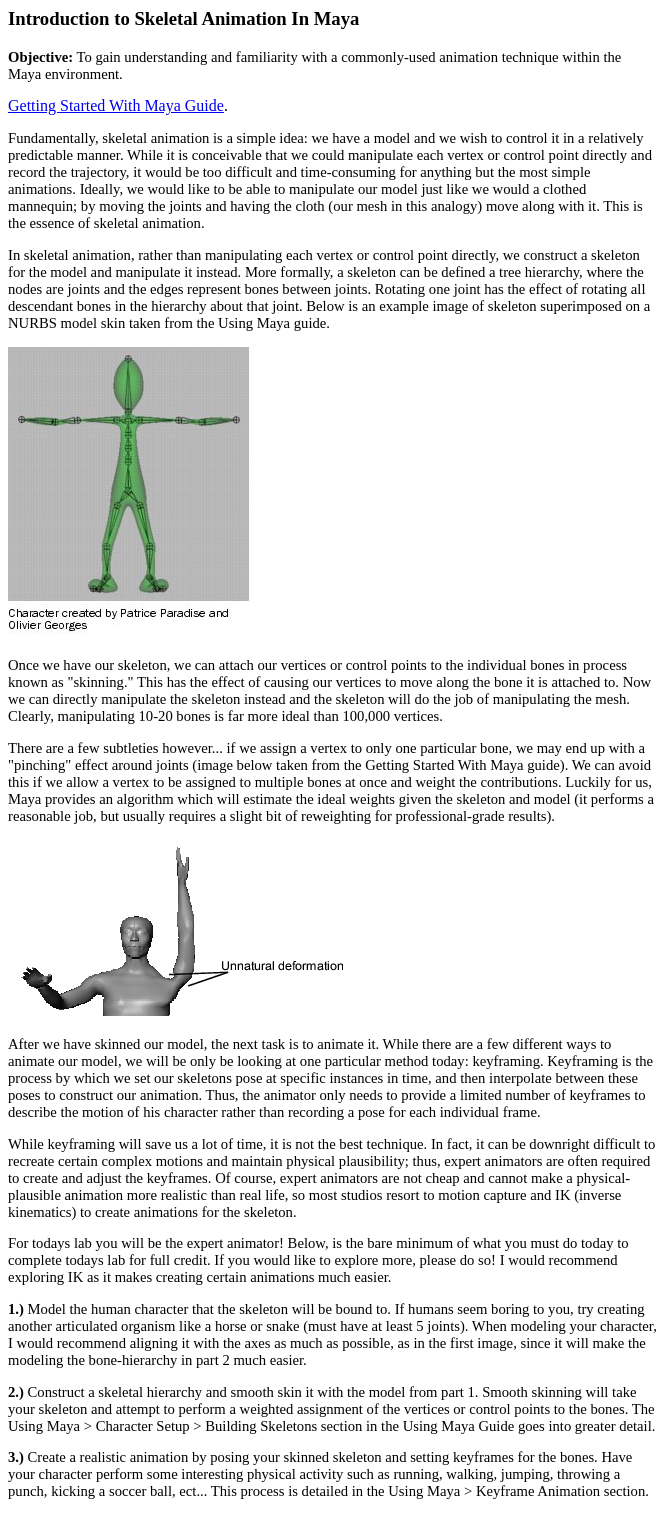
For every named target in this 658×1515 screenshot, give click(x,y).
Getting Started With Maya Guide (116, 105)
